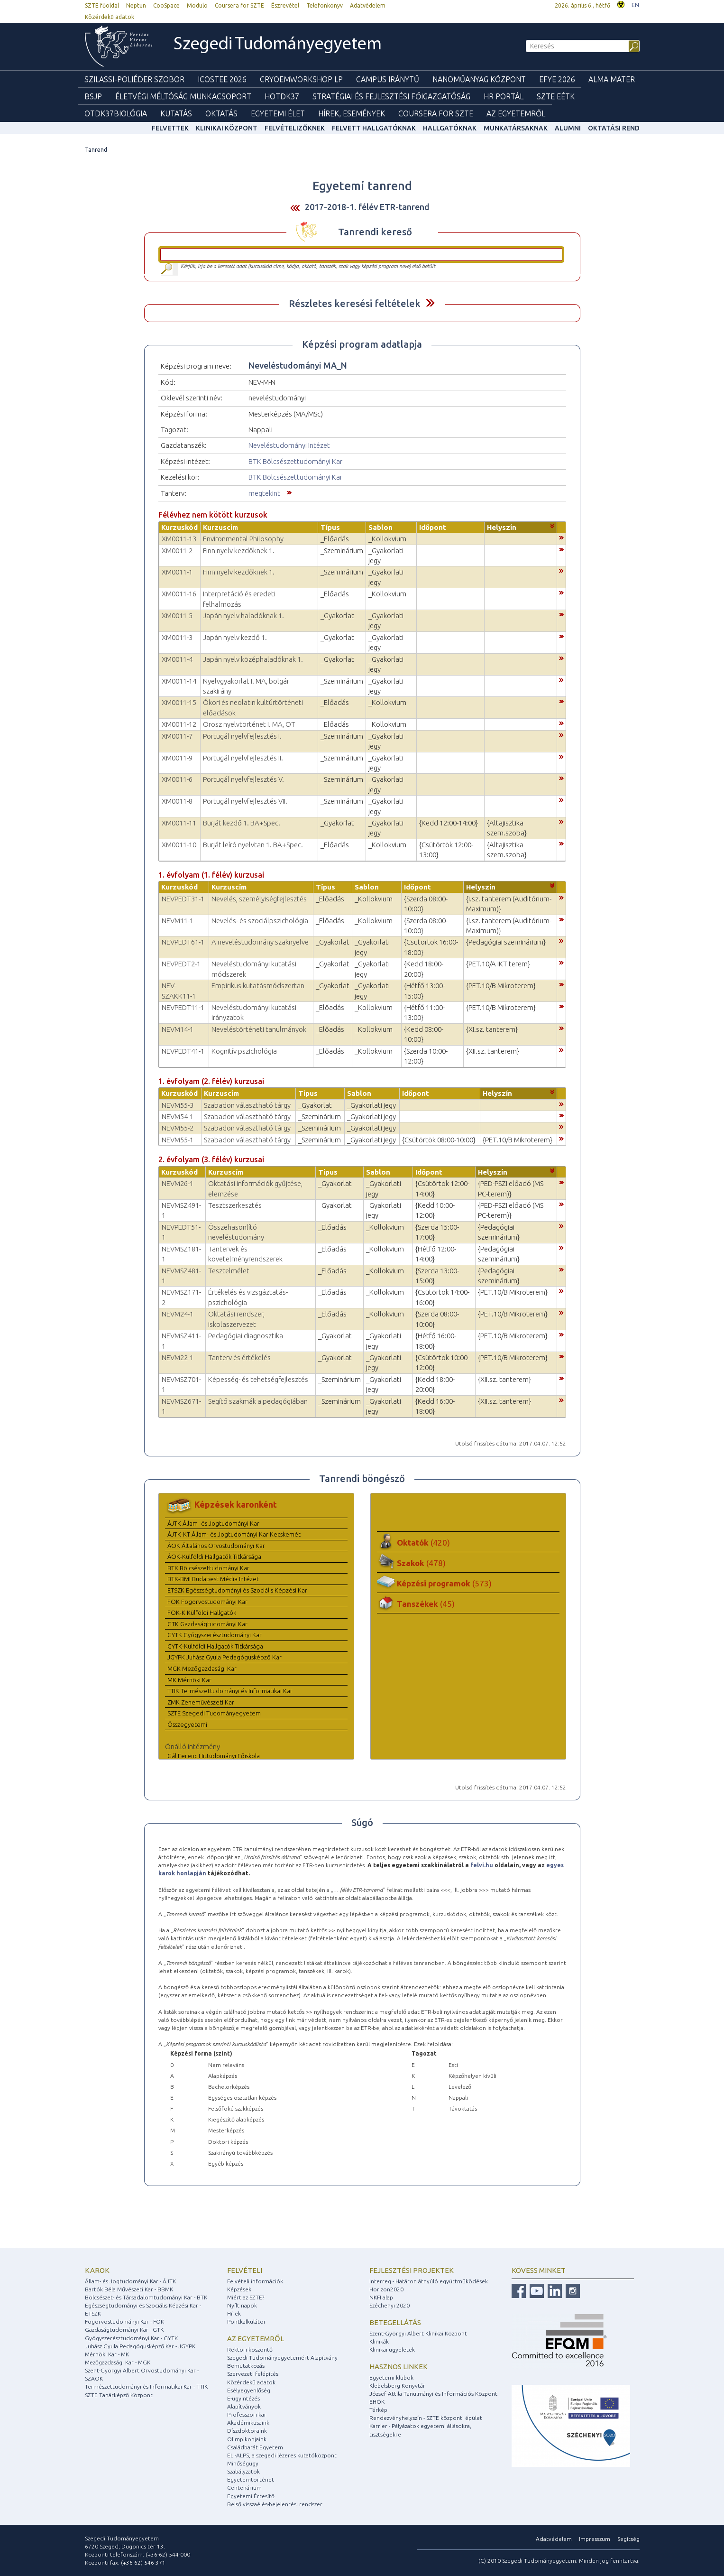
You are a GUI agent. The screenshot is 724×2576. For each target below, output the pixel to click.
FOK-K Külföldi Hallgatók (201, 1612)
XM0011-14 (179, 681)
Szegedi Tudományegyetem (278, 45)
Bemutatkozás (246, 2366)
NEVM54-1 (177, 1116)
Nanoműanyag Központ (479, 79)
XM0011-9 (177, 758)
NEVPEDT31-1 (183, 899)
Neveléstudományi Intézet (289, 445)
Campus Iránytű (387, 79)
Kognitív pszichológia (244, 1051)
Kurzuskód (179, 527)
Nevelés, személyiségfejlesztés (259, 899)
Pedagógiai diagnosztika (245, 1336)
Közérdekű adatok (109, 17)
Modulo (197, 5)
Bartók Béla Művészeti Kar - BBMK (129, 2289)
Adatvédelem (367, 5)
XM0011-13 (179, 539)
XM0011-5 (177, 616)
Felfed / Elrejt (430, 303)
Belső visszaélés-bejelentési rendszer (274, 2504)
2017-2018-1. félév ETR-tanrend (367, 207)
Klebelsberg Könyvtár (397, 2385)
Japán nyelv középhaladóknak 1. (253, 659)
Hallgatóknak (450, 128)
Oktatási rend (614, 128)
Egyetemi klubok (391, 2377)
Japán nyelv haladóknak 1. (243, 616)
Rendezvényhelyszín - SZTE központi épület (425, 2418)
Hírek (234, 2313)
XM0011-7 (177, 736)
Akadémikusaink (248, 2422)
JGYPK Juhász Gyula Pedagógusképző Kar (224, 1657)
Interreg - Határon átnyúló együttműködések (428, 2281)
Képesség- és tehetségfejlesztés (258, 1379)
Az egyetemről (255, 2339)
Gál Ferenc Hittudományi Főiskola (213, 1755)
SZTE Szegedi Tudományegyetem (214, 1713)
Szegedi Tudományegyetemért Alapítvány (282, 2357)
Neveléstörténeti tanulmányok (258, 1029)
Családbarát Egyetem (255, 2447)
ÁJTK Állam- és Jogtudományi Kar (213, 1523)
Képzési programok (444, 1583)
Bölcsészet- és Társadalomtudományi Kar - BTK (146, 2297)
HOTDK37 (282, 96)
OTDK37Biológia (115, 113)
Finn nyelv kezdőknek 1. (239, 551)
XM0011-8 (177, 801)
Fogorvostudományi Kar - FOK (124, 2321)
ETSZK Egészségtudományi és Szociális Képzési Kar (237, 1590)
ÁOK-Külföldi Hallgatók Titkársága (214, 1556)
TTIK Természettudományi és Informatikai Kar (230, 1690)
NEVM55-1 (177, 1140)
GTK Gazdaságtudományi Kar (207, 1624)
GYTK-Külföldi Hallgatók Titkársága (215, 1646)
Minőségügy (242, 2463)
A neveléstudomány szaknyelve (260, 942)
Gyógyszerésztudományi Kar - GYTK (131, 2338)
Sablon (380, 527)
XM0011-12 (179, 724)
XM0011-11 (179, 823)
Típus (330, 527)
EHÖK (377, 2402)
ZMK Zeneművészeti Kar (200, 1702)
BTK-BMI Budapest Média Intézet (213, 1578)
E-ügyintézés (243, 2398)
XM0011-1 (177, 572)
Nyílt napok (242, 2305)
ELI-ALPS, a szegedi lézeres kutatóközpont (282, 2455)
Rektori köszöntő (250, 2349)
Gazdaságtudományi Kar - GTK (124, 2329)
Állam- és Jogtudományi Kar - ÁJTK (130, 2281)
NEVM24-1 (177, 1314)
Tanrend (96, 150)
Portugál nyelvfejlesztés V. (243, 779)
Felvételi (244, 2270)
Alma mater (611, 79)
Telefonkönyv (324, 5)
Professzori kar (246, 2414)
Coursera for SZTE (239, 5)
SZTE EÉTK (556, 96)
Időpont (432, 527)
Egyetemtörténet (250, 2479)
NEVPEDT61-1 (183, 942)
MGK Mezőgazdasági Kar (202, 1668)
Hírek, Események (351, 113)
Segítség (628, 2539)
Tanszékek (426, 1603)
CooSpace (166, 5)
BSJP (93, 96)
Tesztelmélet (228, 1271)
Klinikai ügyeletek (392, 2349)
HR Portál (503, 96)
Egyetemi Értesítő (251, 2496)
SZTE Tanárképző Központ (119, 2395)
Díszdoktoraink (247, 2431)
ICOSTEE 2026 (222, 79)
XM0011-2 (177, 551)
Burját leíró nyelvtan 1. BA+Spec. (253, 845)
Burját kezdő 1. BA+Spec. (241, 823)
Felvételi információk (255, 2281)
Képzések (239, 2289)
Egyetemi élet (278, 113)
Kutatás (176, 113)
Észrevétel (285, 5)
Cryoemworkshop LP (301, 79)
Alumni (568, 128)
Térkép (378, 2410)
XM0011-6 (177, 779)
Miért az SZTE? (245, 2297)
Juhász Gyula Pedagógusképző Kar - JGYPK (140, 2346)
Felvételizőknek (295, 128)
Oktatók (423, 1542)
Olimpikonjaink (246, 2439)
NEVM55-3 (177, 1105)
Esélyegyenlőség (248, 2390)
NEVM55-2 (177, 1128)
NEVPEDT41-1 (183, 1051)
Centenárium (244, 2487)
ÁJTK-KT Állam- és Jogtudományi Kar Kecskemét (234, 1534)
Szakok (421, 1562)
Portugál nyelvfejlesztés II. (243, 758)
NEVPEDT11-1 (183, 1007)
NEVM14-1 (177, 1029)
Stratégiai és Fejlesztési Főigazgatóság (391, 96)
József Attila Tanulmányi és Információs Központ (433, 2394)
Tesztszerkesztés (235, 1205)
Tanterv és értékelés (239, 1357)
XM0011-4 (177, 659)
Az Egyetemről (515, 113)
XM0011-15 (179, 702)
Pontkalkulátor (246, 2321)
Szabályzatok (243, 2471)
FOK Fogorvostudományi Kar (207, 1601)
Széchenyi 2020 (389, 2305)
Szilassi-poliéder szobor (134, 79)
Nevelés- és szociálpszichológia (259, 921)
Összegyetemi (187, 1724)
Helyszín (501, 527)
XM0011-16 (179, 594)
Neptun (136, 5)
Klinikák (379, 2341)
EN (635, 5)
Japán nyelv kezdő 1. (235, 637)
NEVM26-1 (177, 1183)
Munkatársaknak (516, 128)
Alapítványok (244, 2406)
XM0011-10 (179, 845)
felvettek (170, 128)
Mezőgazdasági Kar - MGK (117, 2362)
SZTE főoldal (102, 5)
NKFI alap (381, 2297)
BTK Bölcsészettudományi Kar (295, 461)
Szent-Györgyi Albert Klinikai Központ (418, 2333)
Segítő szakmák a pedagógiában (258, 1401)
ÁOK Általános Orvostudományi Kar (216, 1545)
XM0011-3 (177, 637)
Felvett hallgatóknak (374, 128)
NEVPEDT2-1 (181, 964)
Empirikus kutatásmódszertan (257, 986)
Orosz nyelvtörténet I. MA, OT (249, 724)
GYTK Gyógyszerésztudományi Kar (214, 1634)
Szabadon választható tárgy (247, 1105)
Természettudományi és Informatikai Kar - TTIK (146, 2386)
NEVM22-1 (177, 1357)
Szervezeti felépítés (252, 2374)
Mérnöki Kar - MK (107, 2354)
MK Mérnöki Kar (189, 1680)
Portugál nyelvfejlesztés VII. (245, 801)
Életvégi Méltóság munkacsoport (183, 96)
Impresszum (594, 2539)
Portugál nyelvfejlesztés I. (242, 736)
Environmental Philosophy (243, 539)
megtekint (264, 493)
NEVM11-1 (177, 921)
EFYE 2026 (557, 79)
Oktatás (221, 113)
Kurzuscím (220, 527)
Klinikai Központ (226, 128)
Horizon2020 (386, 2289)
